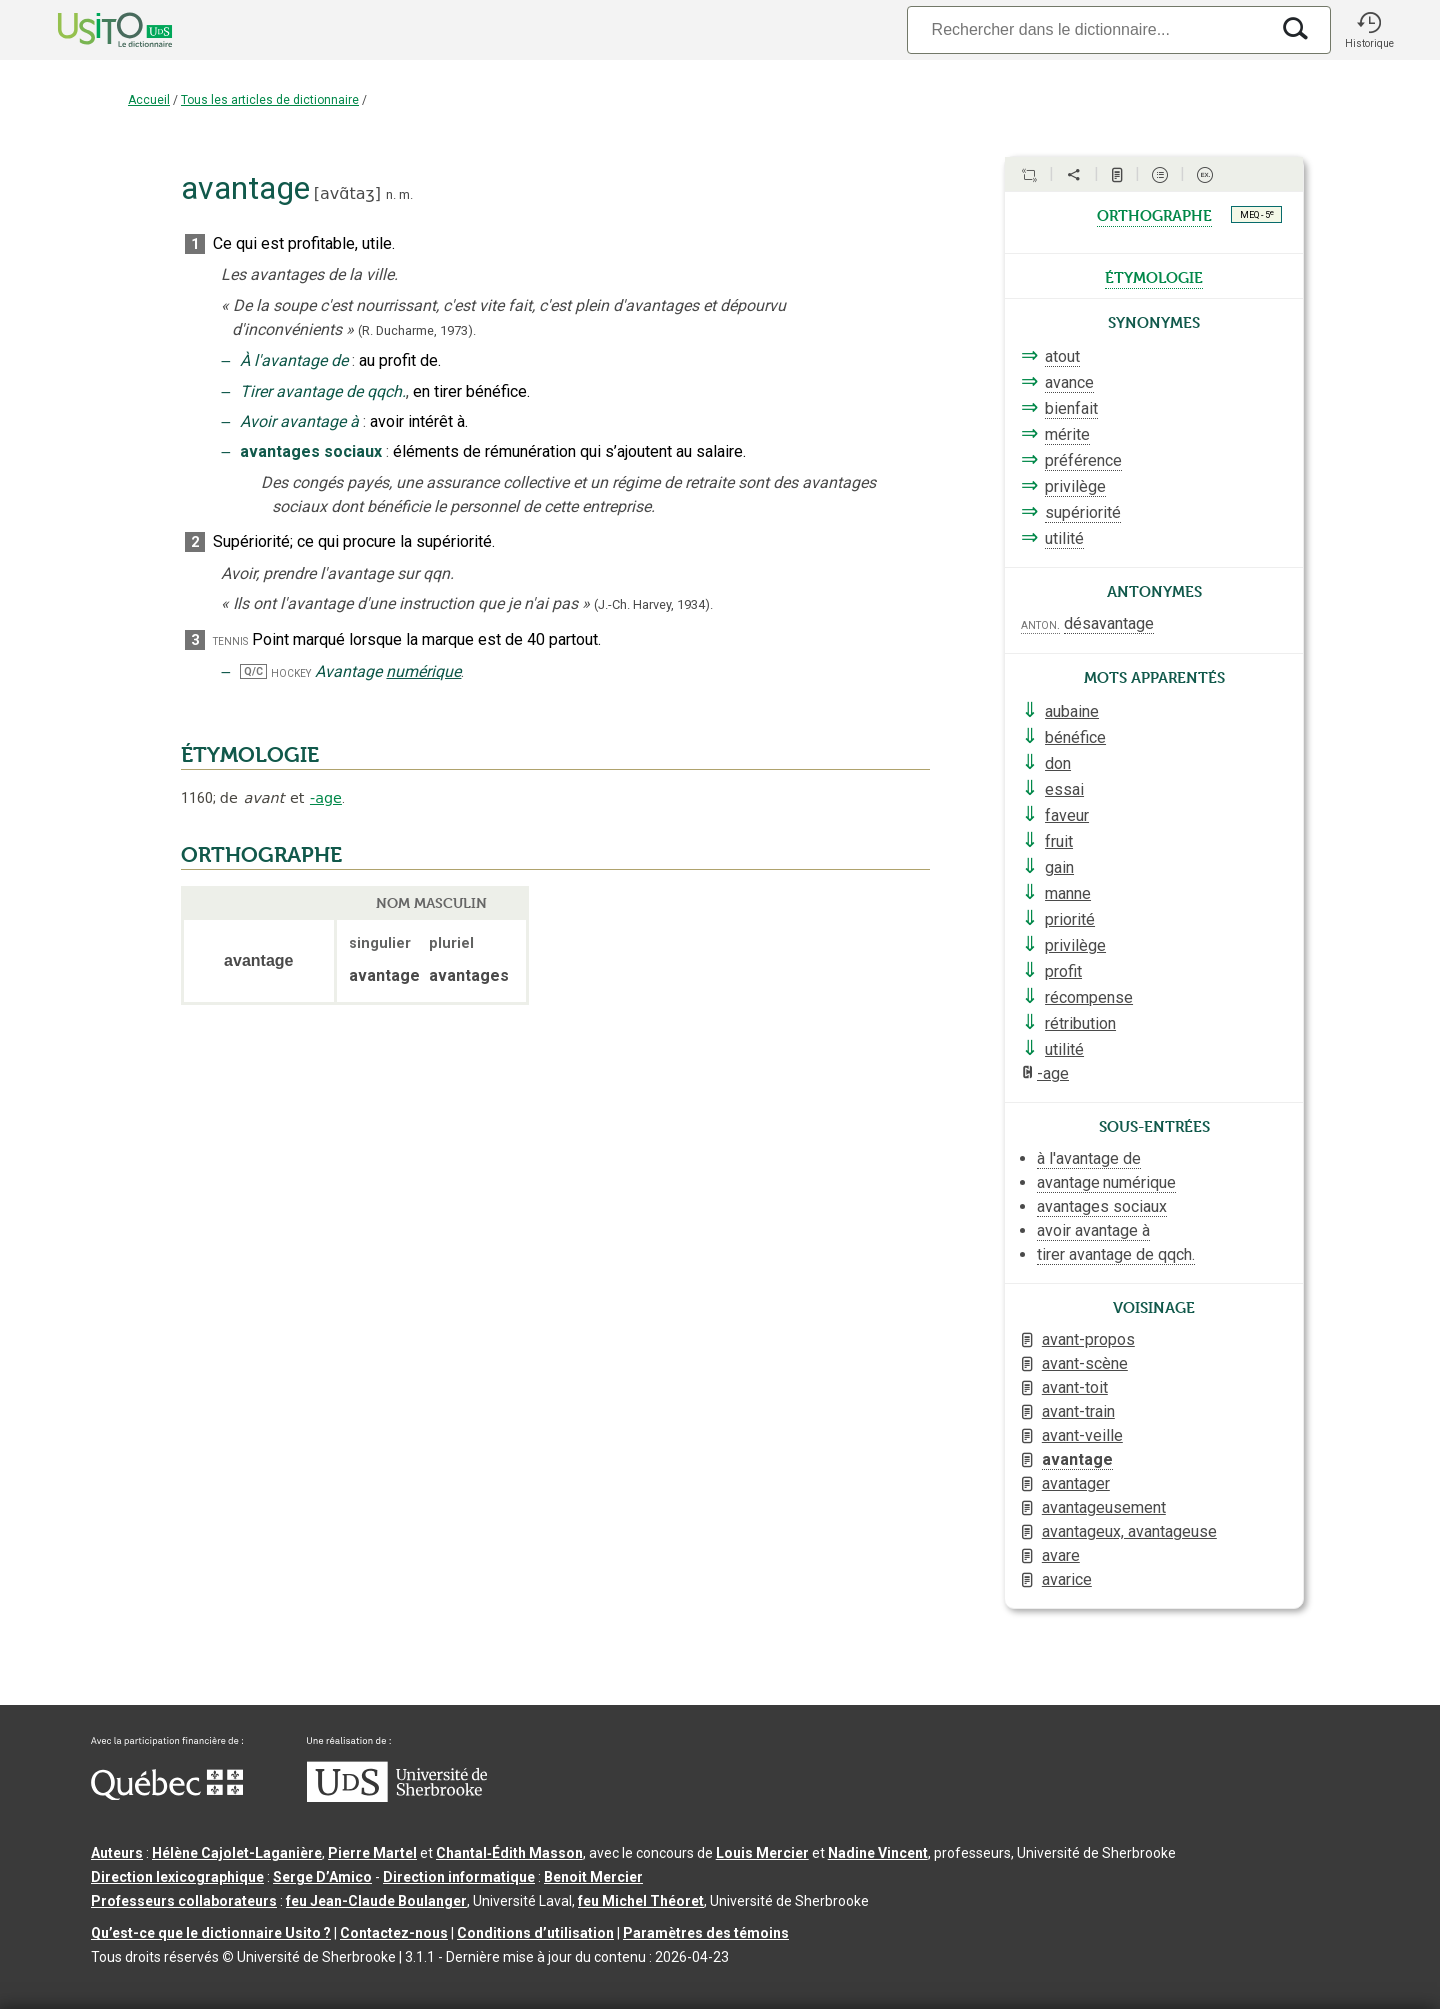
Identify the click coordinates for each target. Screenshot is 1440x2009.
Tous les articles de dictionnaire (270, 100)
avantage (1077, 1459)
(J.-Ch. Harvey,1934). (653, 604)
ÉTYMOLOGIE (250, 755)
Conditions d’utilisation (535, 1933)
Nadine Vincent (878, 1853)
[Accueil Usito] (93, 30)
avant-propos (1088, 1339)
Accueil (149, 100)
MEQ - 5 (1257, 214)
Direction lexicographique (177, 1877)
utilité (1064, 538)
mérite (1067, 434)
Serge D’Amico (322, 1877)
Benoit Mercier (593, 1877)
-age (326, 798)
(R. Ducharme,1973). (417, 330)
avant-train (1078, 1411)
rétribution (1080, 1023)
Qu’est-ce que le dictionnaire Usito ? (211, 1933)
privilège (1075, 486)
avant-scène (1085, 1363)
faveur (1067, 815)
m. (406, 194)
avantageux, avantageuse (1129, 1531)
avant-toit (1075, 1387)
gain (1059, 867)
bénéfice (1075, 737)
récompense (1089, 997)
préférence (1083, 460)
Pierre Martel (372, 1853)
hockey (291, 672)
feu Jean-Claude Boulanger (376, 1901)
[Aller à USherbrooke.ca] (397, 1797)
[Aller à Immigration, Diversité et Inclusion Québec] (167, 1795)
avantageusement (1104, 1507)
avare (1061, 1555)
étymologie (1154, 276)
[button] (1369, 30)
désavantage (1109, 623)
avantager (1076, 1483)
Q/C (253, 671)
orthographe (1154, 214)
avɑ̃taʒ (347, 193)
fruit (1059, 841)
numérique (423, 671)
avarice (1067, 1579)
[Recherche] (1088, 29)
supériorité (1083, 512)
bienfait (1071, 408)
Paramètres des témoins (706, 1933)
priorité (1070, 919)
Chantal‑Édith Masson (509, 1853)
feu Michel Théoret (641, 1901)
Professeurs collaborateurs (184, 1901)
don (1058, 763)
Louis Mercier (762, 1853)
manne (1068, 893)
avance (1069, 382)
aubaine (1072, 711)
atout (1062, 356)
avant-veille (1082, 1435)
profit (1063, 971)
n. (391, 194)
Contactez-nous (394, 1933)
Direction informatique (459, 1877)
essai (1064, 789)
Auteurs (117, 1853)
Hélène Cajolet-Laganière (237, 1853)
